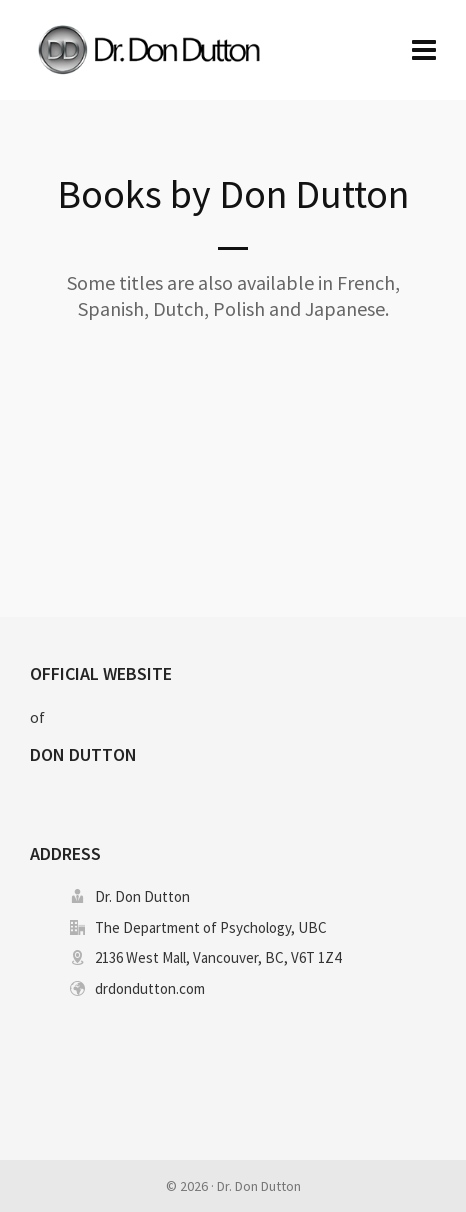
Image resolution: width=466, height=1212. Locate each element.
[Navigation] (424, 50)
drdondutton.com (150, 988)
